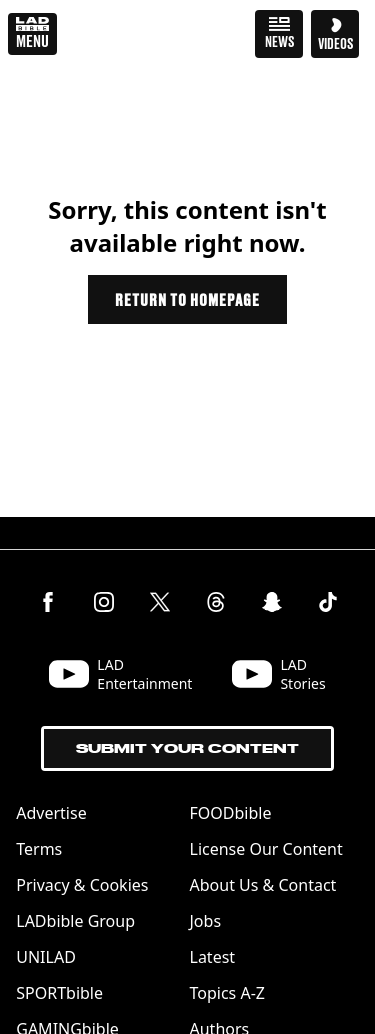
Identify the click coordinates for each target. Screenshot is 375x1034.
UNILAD (46, 957)
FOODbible (231, 813)
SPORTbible (59, 993)
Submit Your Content (187, 748)
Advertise (51, 813)
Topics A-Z (227, 993)
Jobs (206, 921)
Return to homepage (187, 299)
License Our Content (266, 849)
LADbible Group (75, 921)
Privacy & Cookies (82, 885)
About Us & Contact (263, 885)
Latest (213, 957)
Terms (39, 849)
